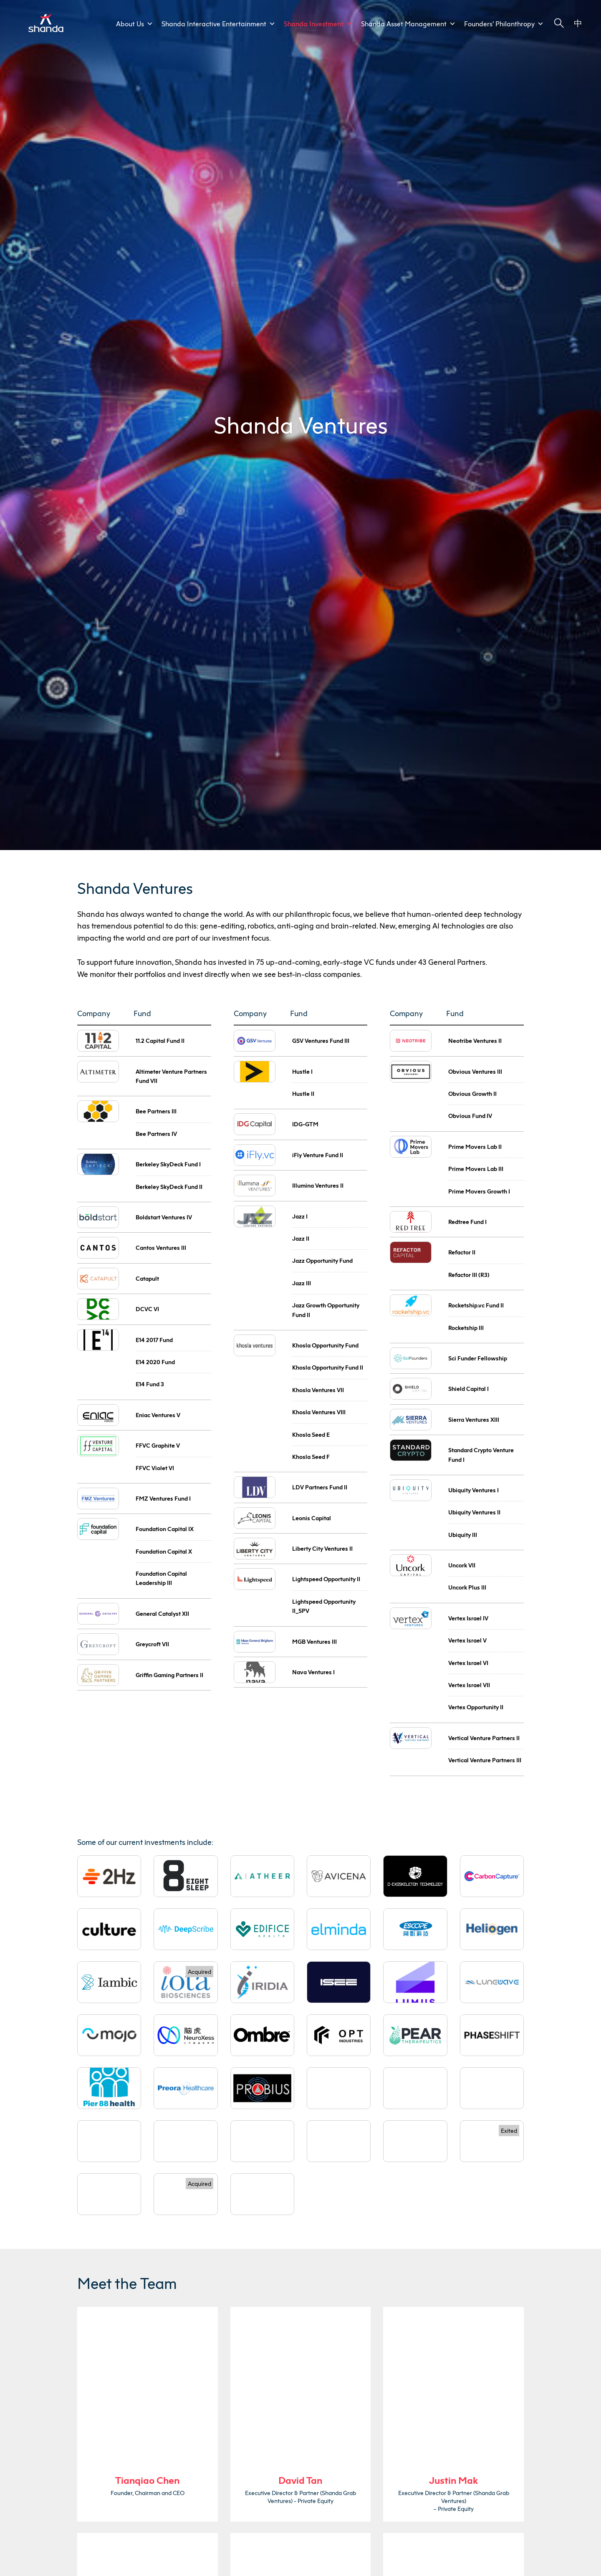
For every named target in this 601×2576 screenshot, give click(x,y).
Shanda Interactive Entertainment (218, 24)
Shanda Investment (318, 24)
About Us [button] (134, 24)
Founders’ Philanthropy (504, 24)
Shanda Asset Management (408, 24)
